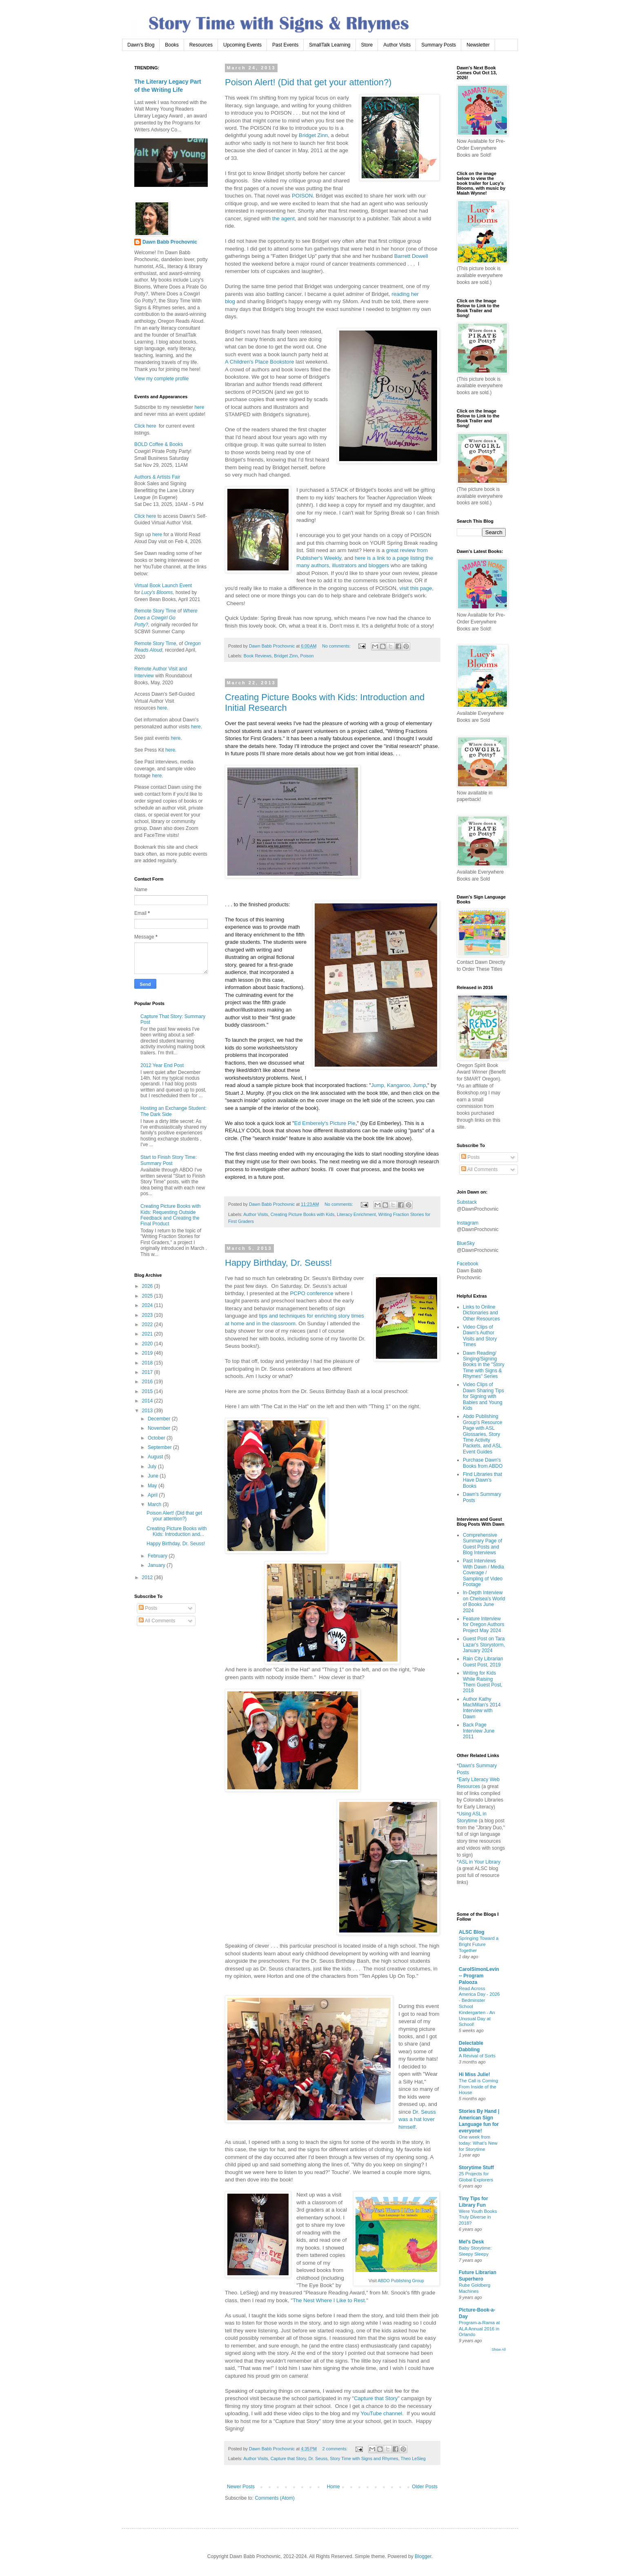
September (160, 1447)
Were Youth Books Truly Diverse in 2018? (478, 2217)
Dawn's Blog (140, 45)
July (153, 1466)
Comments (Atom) (274, 2498)
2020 (148, 1344)
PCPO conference (311, 1293)
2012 (148, 1577)
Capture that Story (376, 2398)
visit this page (415, 588)
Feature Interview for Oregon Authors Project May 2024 (483, 1624)
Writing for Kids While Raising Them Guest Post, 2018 (482, 1681)
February (158, 1556)
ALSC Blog (471, 1932)
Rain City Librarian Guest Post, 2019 (483, 1661)
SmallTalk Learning (329, 45)
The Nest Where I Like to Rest (329, 2300)
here (198, 407)
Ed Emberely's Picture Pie (325, 1123)
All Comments (157, 1621)
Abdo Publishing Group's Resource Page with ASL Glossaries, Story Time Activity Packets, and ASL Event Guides (482, 1433)
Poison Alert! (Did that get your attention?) (308, 82)
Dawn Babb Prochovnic (169, 242)
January (157, 1565)
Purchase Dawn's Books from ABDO (482, 1463)
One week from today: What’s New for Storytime (478, 2143)
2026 (148, 1286)
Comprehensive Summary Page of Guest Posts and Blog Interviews (482, 1543)
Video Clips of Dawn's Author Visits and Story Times (480, 1335)
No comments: (337, 645)
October (157, 1438)
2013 (148, 1410)
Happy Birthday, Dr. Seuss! (278, 1263)
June (154, 1476)
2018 (148, 1363)
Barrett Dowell (411, 256)
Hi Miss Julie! (474, 2074)
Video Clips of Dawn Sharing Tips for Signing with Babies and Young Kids (483, 1396)
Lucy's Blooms (157, 592)
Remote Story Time (155, 611)
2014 (148, 1401)
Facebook (467, 1264)
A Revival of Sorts (477, 2055)
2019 (148, 1353)
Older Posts (425, 2486)
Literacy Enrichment (356, 1214)
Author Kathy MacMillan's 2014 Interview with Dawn (481, 1708)
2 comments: (335, 2448)
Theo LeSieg (413, 2458)
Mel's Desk (471, 2242)
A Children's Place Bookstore (259, 362)
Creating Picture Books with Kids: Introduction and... (177, 1531)
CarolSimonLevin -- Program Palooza (479, 1975)
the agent (283, 218)
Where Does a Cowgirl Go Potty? (166, 618)
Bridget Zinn (313, 135)
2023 (148, 1315)
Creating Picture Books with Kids (303, 1214)
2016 (148, 1382)
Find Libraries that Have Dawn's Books (482, 1480)
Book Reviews (257, 655)
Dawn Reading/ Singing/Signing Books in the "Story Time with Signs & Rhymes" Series (483, 1365)
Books (171, 45)
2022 (148, 1324)
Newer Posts (241, 2486)
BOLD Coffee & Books (158, 444)
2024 (148, 1305)
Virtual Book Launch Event (163, 585)
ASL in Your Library (479, 1862)
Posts (148, 1608)
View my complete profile (161, 379)
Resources (201, 45)
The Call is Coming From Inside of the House (478, 2086)
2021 (148, 1334)
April (153, 1495)
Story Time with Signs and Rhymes (364, 2458)
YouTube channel (381, 2413)
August (156, 1457)
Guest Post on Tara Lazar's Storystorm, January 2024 (484, 1644)
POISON (302, 196)
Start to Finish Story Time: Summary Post (168, 1160)
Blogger (423, 2556)
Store (367, 45)
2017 (148, 1372)
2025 (148, 1296)
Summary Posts (438, 45)
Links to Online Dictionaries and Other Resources (481, 1313)
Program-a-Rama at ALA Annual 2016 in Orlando (479, 2328)
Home (333, 2486)
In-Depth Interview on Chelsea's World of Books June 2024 (484, 1601)
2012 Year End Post (162, 1065)
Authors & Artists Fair (157, 477)
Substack (467, 1202)
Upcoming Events (242, 45)
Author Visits (397, 45)
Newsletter (478, 45)
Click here (145, 426)
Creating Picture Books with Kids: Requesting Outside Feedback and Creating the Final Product (170, 1215)
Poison (306, 655)
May (153, 1486)
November (160, 1428)
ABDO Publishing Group (401, 2280)
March (155, 1504)
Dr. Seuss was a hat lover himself (417, 2119)
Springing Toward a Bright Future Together (478, 1944)
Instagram (467, 1223)
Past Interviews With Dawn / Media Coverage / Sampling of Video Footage (483, 1572)
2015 (148, 1391)
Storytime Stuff (476, 2167)
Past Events (285, 45)
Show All (498, 2349)
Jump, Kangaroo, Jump (398, 1085)
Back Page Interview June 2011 (478, 1731)
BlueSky (466, 1243)
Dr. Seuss (317, 2458)
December (160, 1419)
